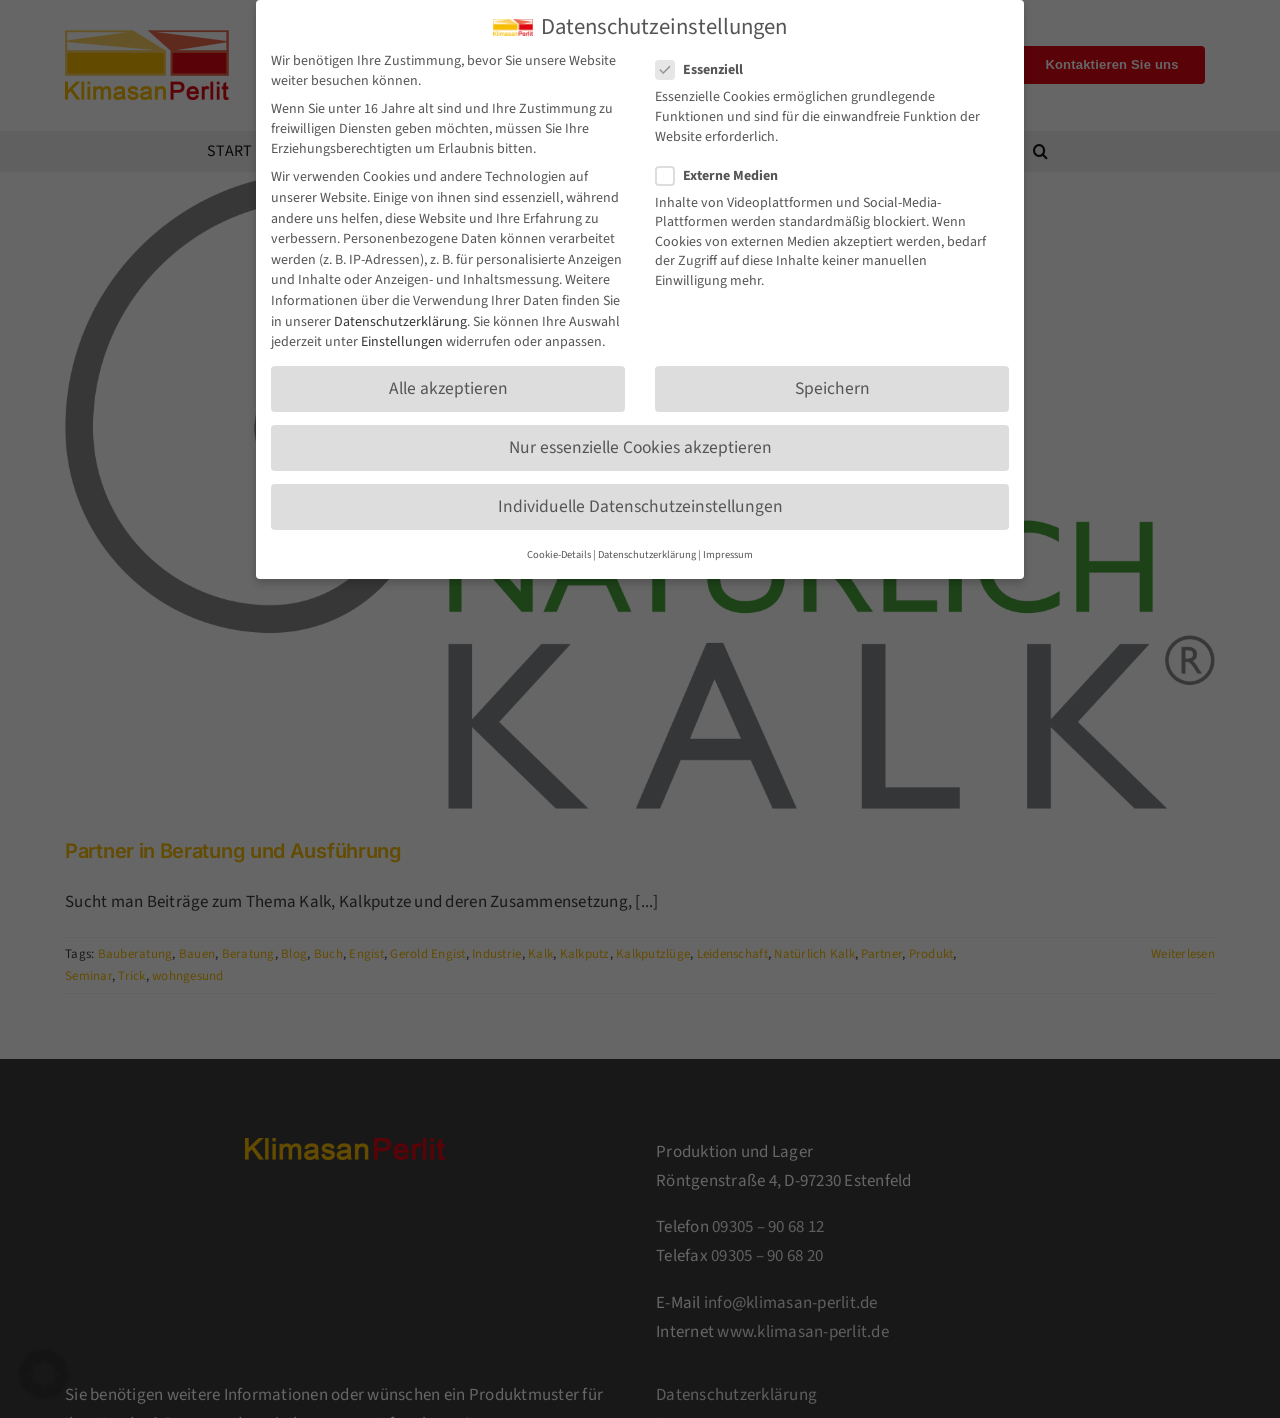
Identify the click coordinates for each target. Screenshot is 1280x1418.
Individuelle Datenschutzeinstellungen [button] (640, 500)
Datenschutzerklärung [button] (647, 548)
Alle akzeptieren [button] (448, 382)
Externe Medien (725, 170)
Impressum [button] (728, 548)
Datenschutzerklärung (400, 316)
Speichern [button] (832, 382)
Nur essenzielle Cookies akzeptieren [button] (640, 441)
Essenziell (707, 64)
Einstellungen (402, 336)
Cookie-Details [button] (559, 548)
